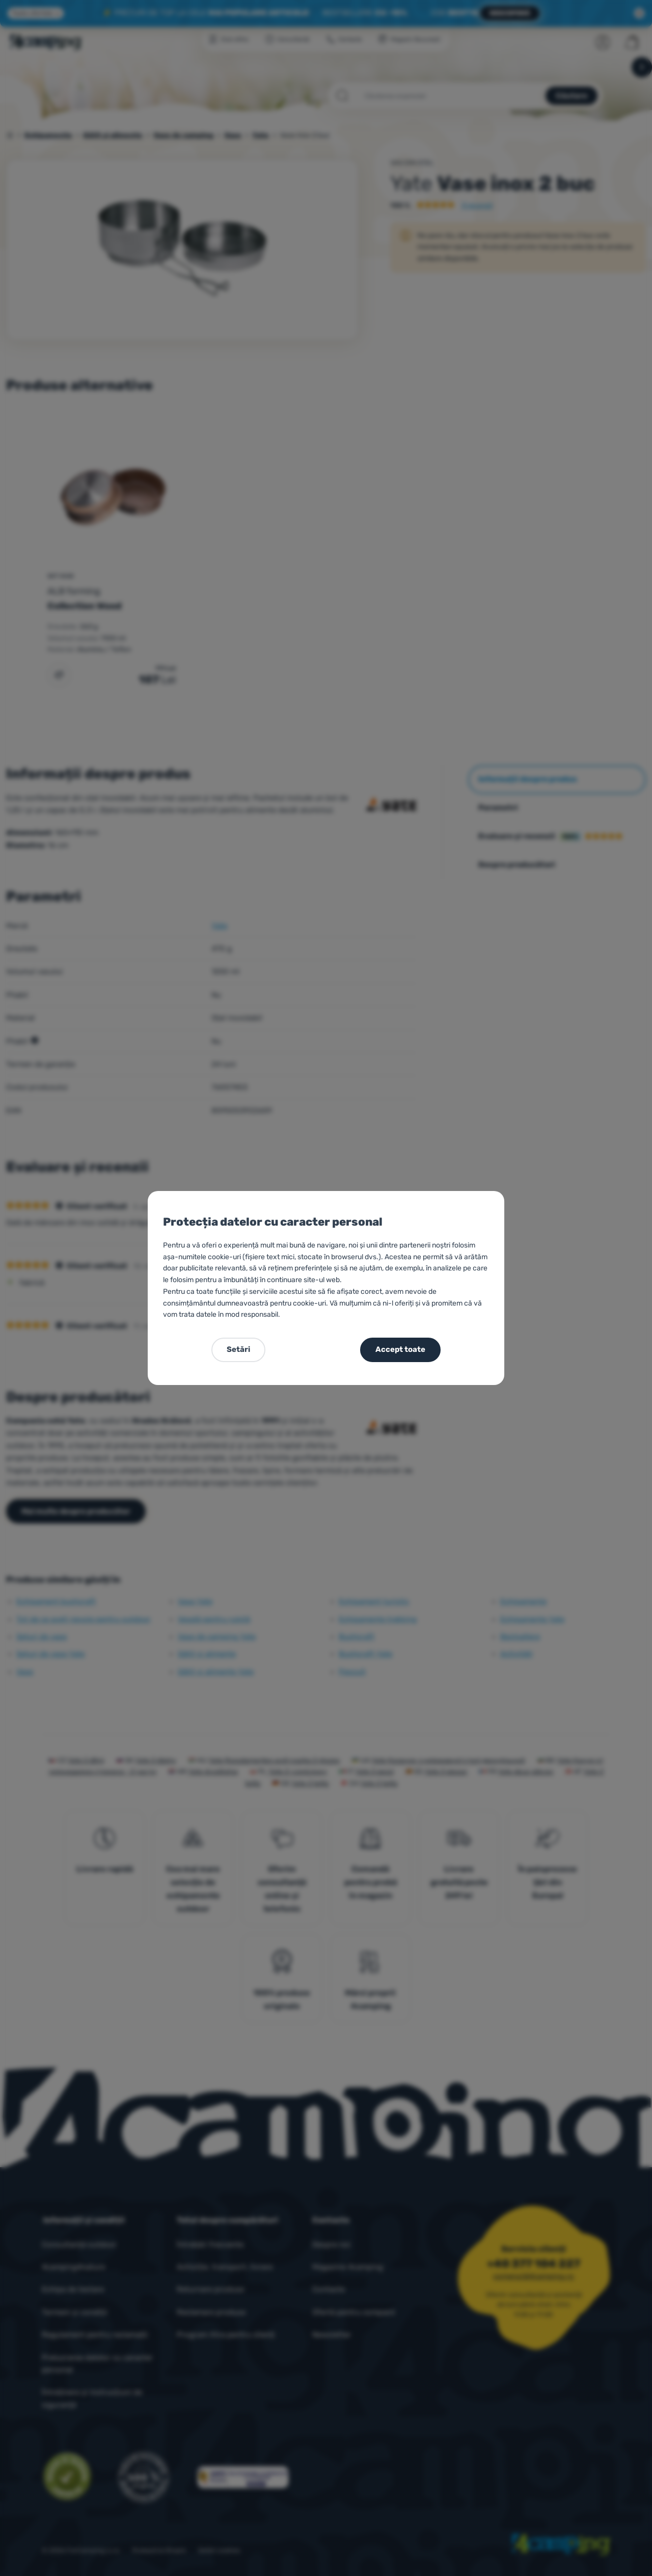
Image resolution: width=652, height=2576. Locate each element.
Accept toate (400, 1349)
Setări (238, 1349)
